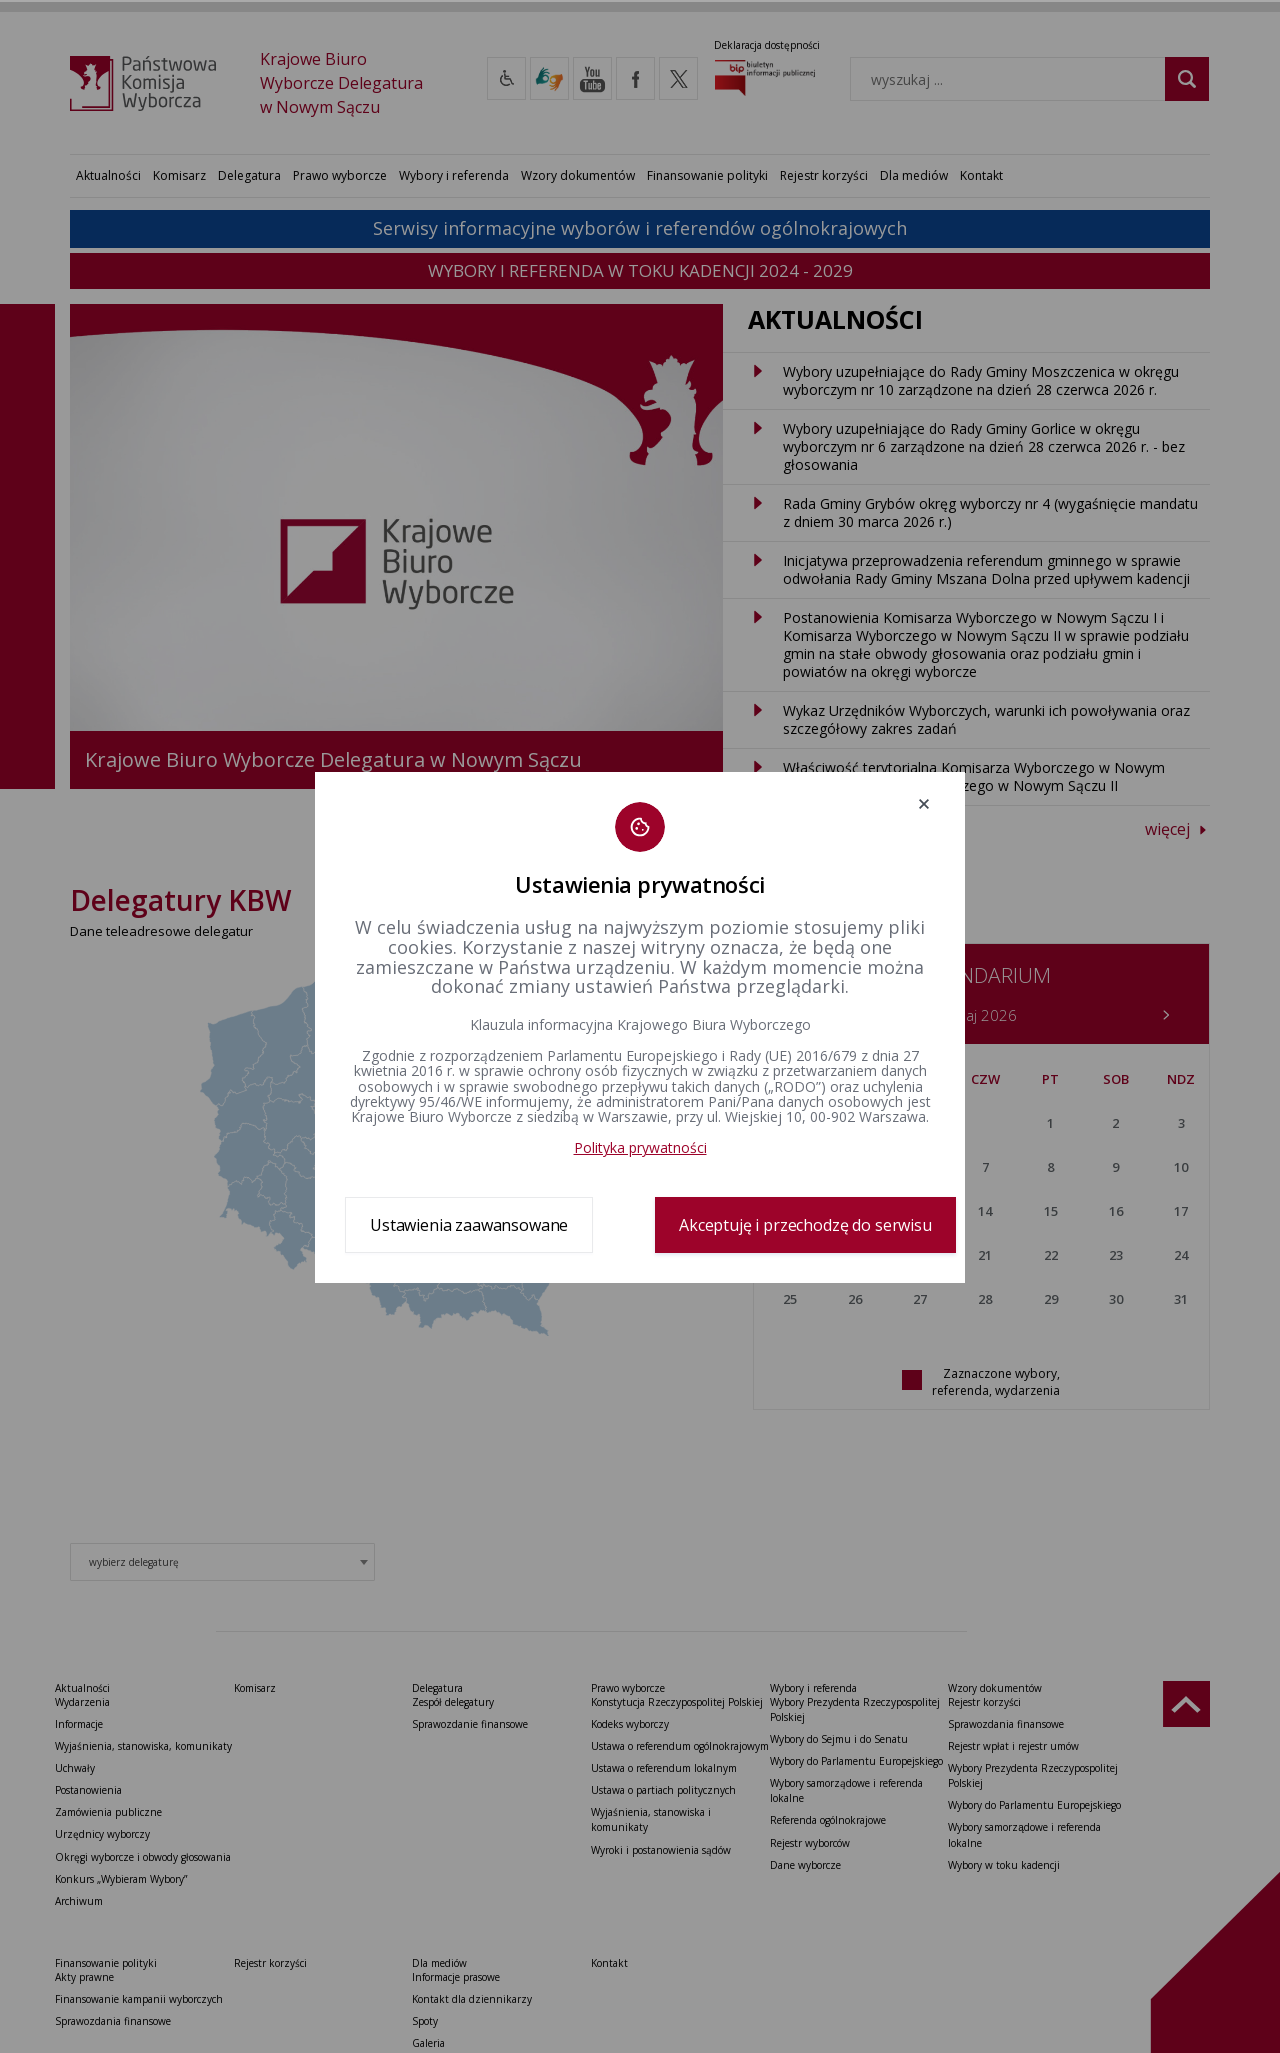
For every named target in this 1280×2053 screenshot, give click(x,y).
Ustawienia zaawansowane (469, 1225)
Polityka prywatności (640, 1147)
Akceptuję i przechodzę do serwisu (805, 1225)
